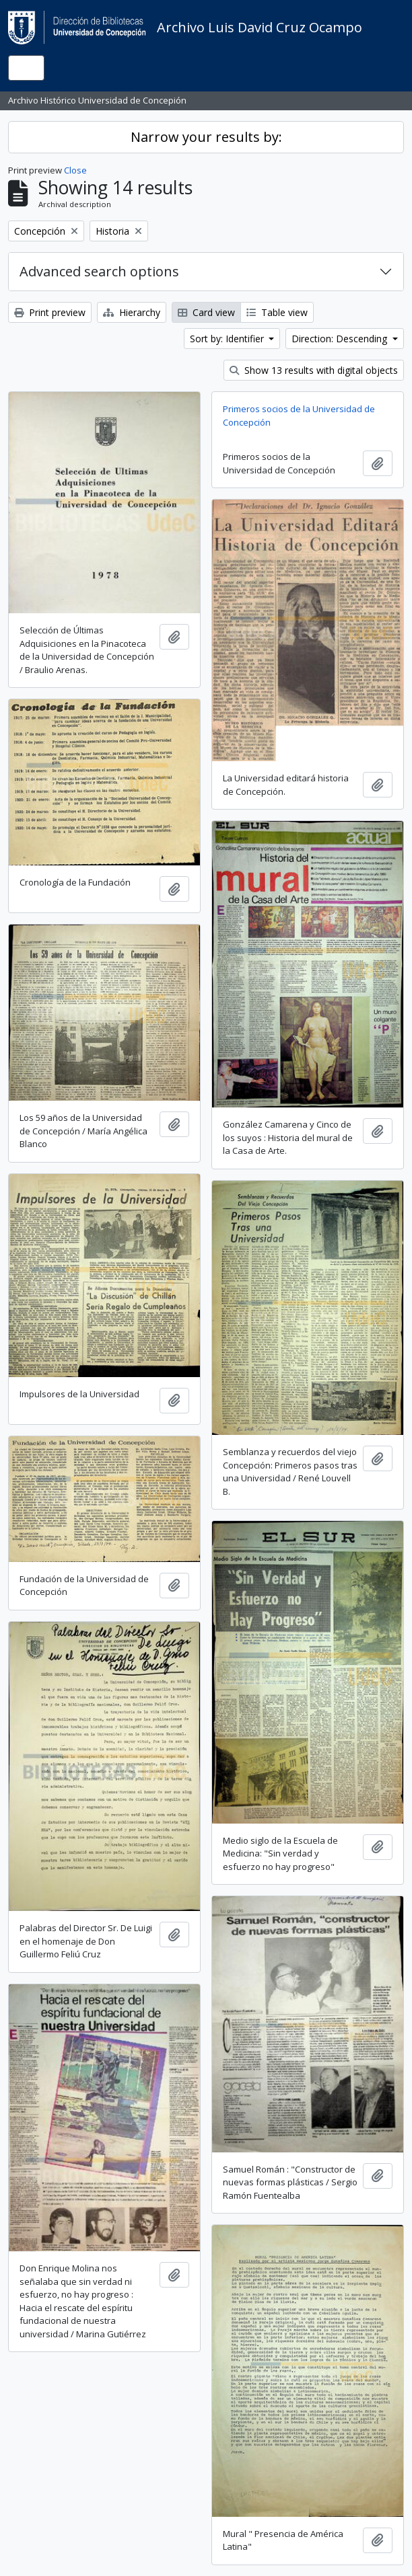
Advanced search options (99, 271)
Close (75, 170)
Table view (277, 312)
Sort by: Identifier (228, 338)
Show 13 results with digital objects (314, 370)
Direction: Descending (340, 338)
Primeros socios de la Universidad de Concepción (299, 415)
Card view (206, 312)
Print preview (49, 312)
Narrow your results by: (206, 137)
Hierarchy (131, 312)
